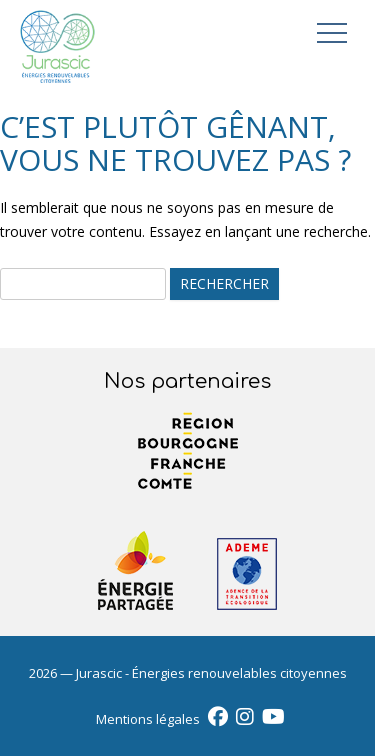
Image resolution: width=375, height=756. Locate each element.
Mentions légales (148, 719)
